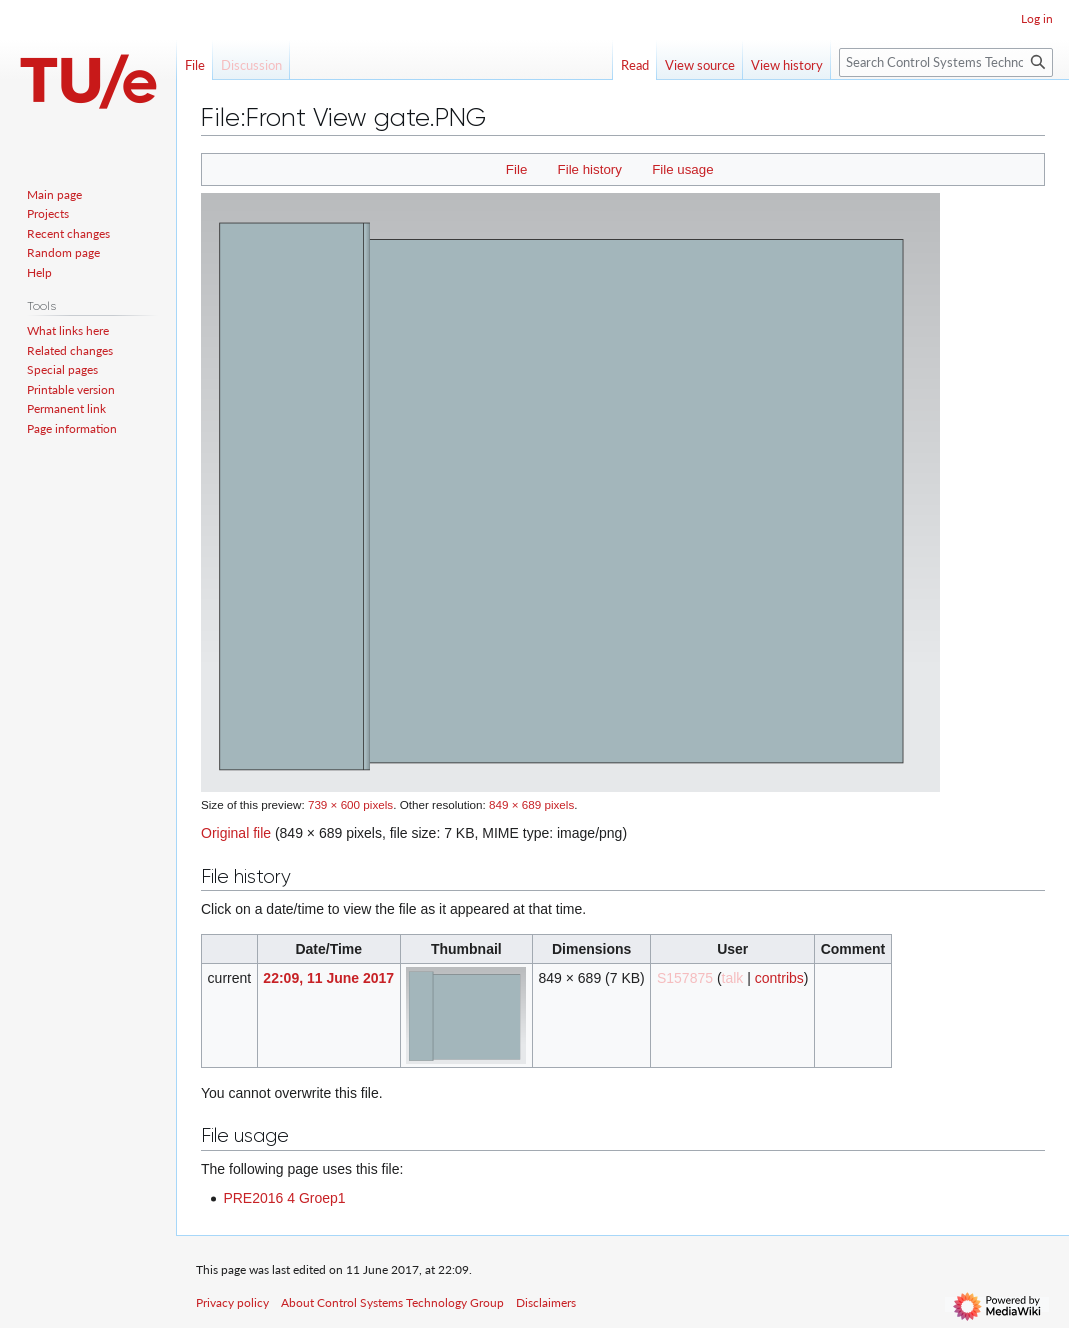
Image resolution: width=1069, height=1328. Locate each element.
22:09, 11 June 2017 (328, 978)
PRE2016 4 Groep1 (284, 1198)
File (516, 169)
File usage (682, 169)
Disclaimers (546, 1302)
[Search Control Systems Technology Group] (946, 62)
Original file (236, 833)
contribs (779, 978)
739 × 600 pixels (350, 804)
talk (733, 978)
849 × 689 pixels (531, 804)
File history (590, 169)
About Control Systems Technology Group (392, 1302)
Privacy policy (232, 1302)
